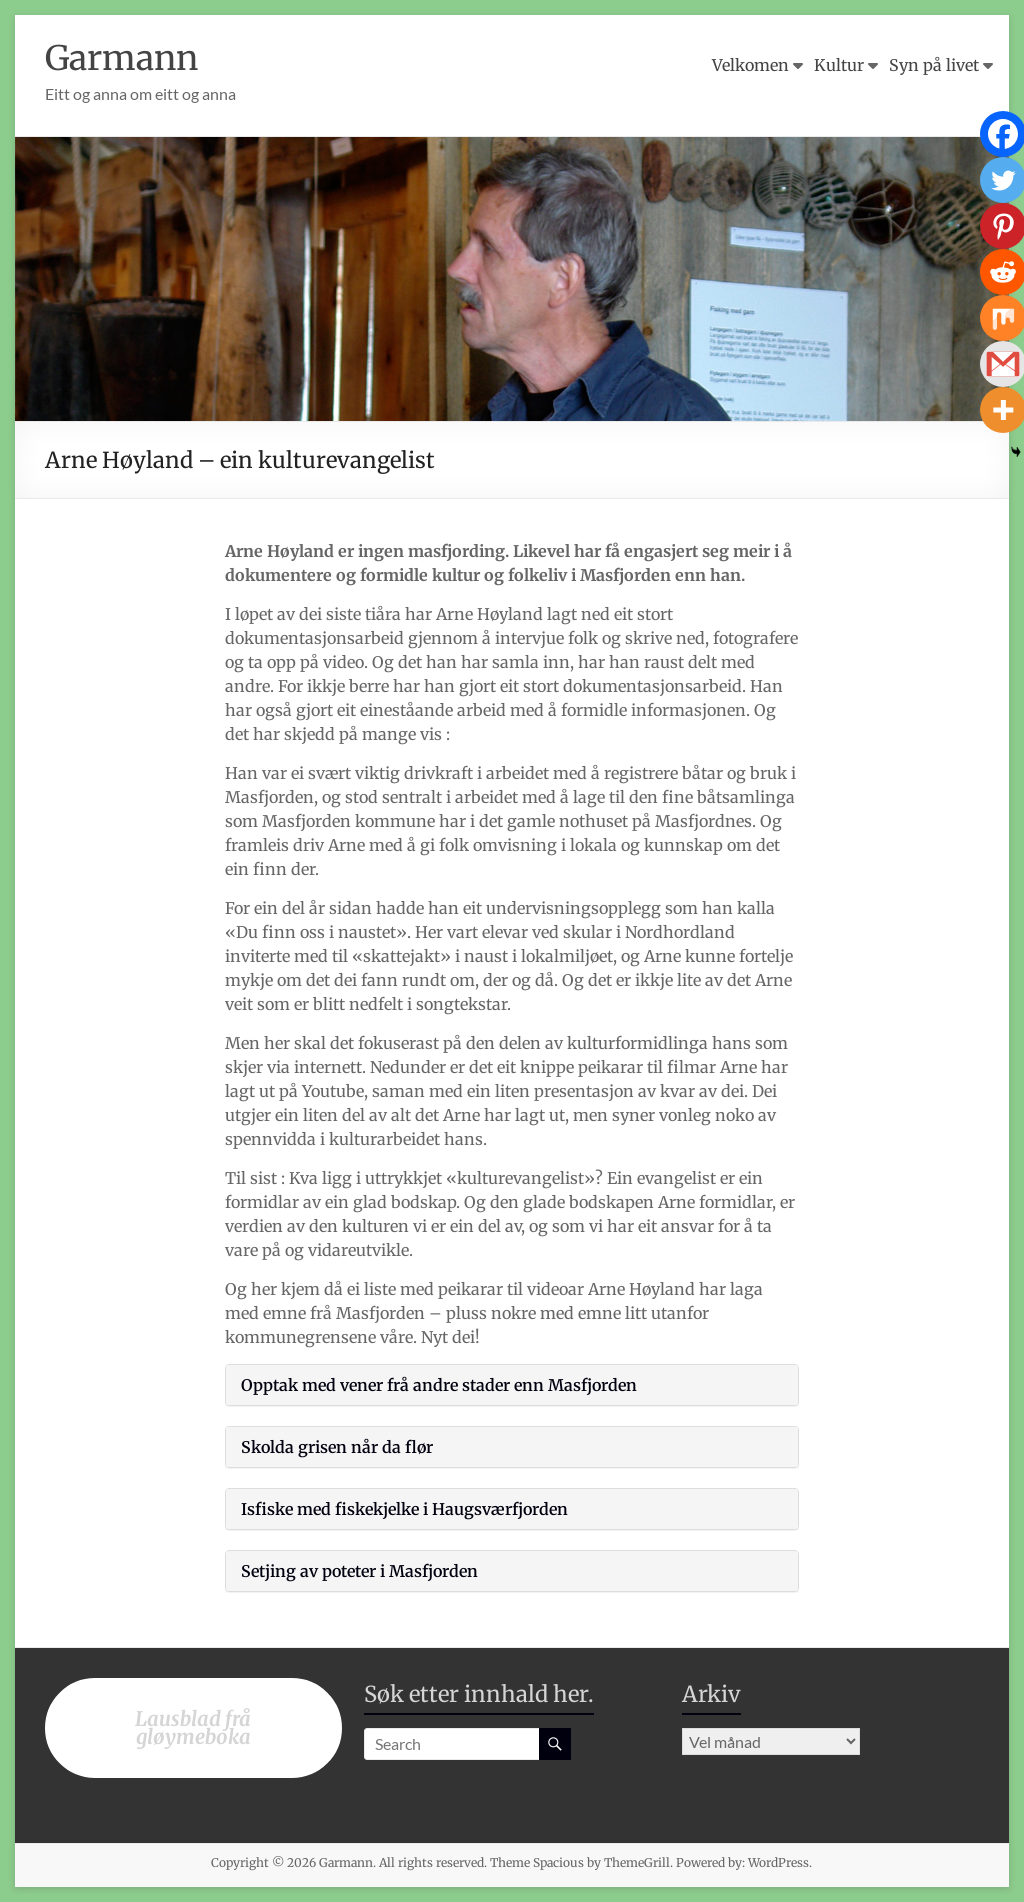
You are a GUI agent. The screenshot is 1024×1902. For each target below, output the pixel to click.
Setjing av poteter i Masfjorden (359, 1571)
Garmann (127, 57)
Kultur (839, 65)
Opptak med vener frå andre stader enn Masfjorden (439, 1385)
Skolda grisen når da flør (337, 1447)
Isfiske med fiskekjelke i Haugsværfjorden (404, 1509)
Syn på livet (934, 65)
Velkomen (750, 65)
